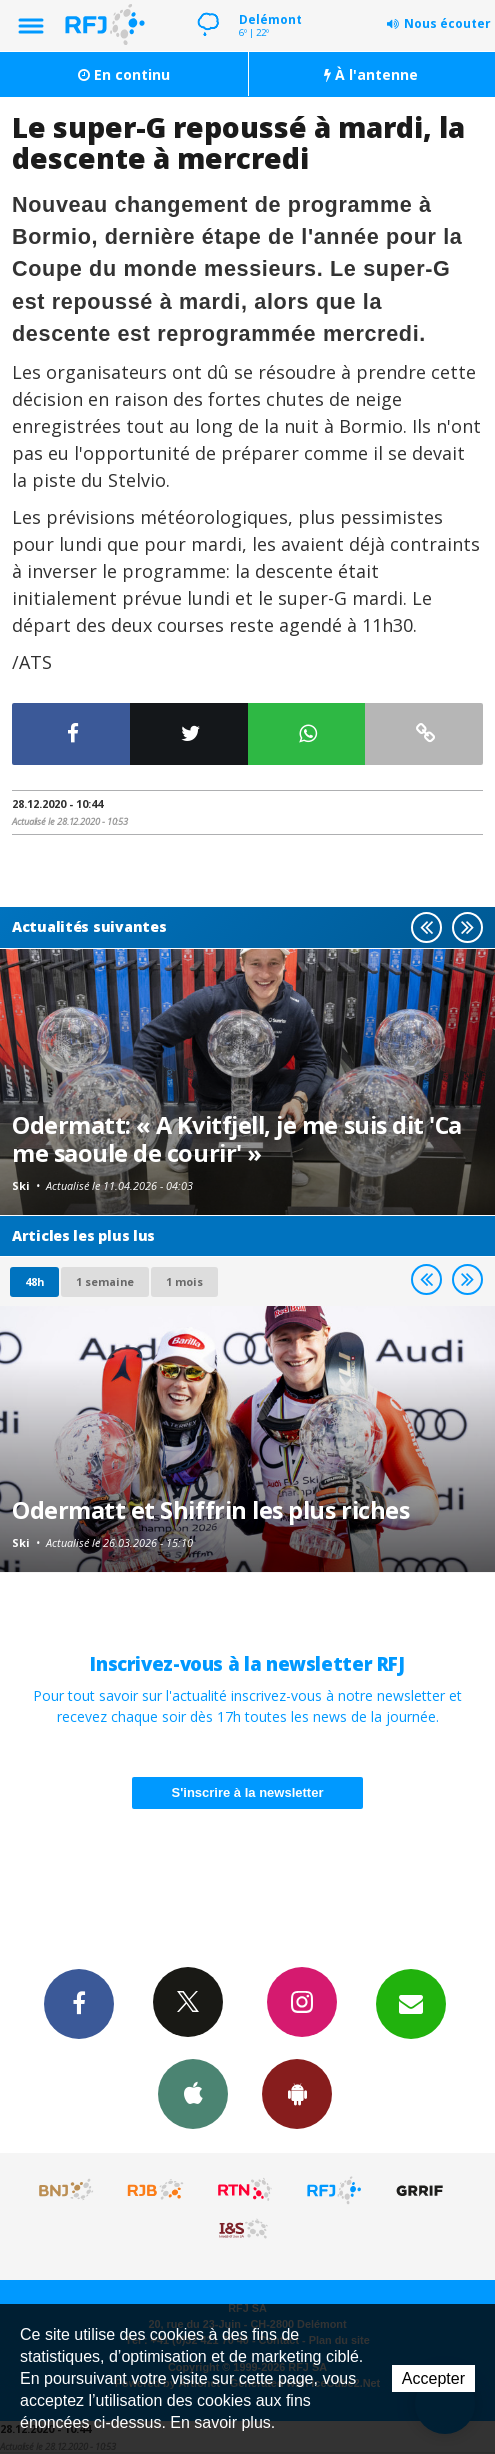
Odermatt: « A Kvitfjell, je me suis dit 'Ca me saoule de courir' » (237, 1139)
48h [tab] (34, 1281)
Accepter (433, 2378)
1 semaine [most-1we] (105, 1281)
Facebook (79, 2003)
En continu (124, 74)
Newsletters (411, 2003)
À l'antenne (371, 74)
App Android (297, 2093)
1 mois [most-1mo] (184, 1281)
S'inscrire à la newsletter (248, 1792)
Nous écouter (447, 23)
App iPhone (193, 2093)
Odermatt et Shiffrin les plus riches (210, 1510)
